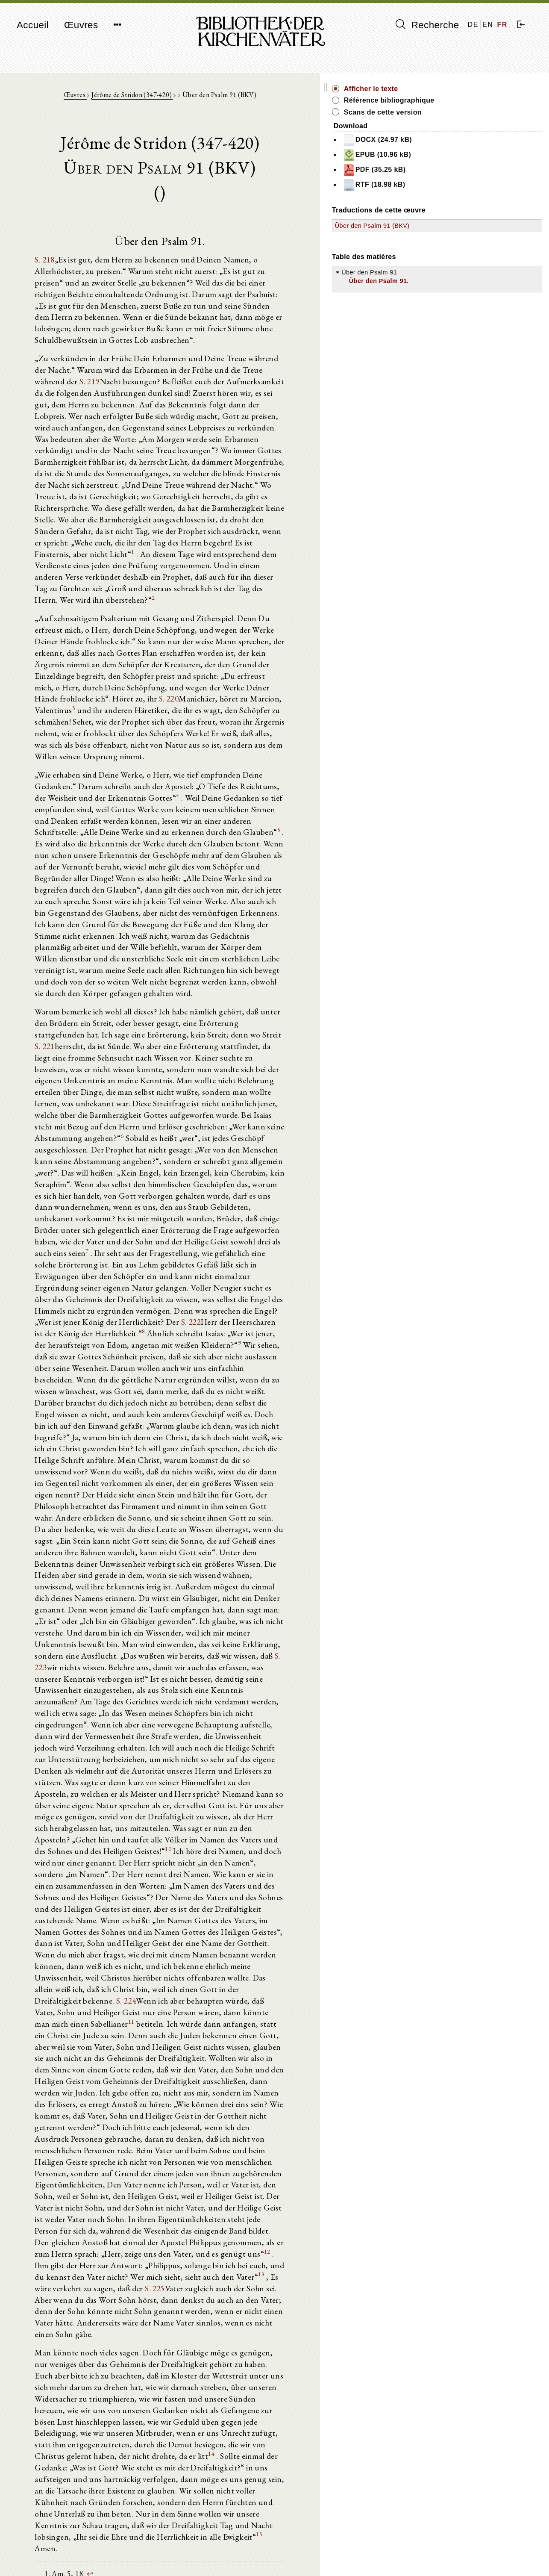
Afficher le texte (463, 88)
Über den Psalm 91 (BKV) (464, 225)
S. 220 (267, 613)
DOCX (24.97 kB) (469, 140)
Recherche (427, 24)
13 (100, 1869)
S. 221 (127, 890)
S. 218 (51, 264)
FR (502, 24)
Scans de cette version (475, 112)
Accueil (33, 25)
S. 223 (251, 1381)
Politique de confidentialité (456, 2556)
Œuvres (81, 25)
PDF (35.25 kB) (466, 170)
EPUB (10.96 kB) (469, 155)
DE (473, 24)
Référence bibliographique (481, 100)
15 (295, 2067)
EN (487, 24)
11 (318, 1654)
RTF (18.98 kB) (466, 185)
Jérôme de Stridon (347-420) (178, 98)
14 (161, 2008)
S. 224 (155, 1644)
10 (346, 1522)
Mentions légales (443, 2548)
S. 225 (243, 1871)
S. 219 (261, 355)
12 (238, 1845)
